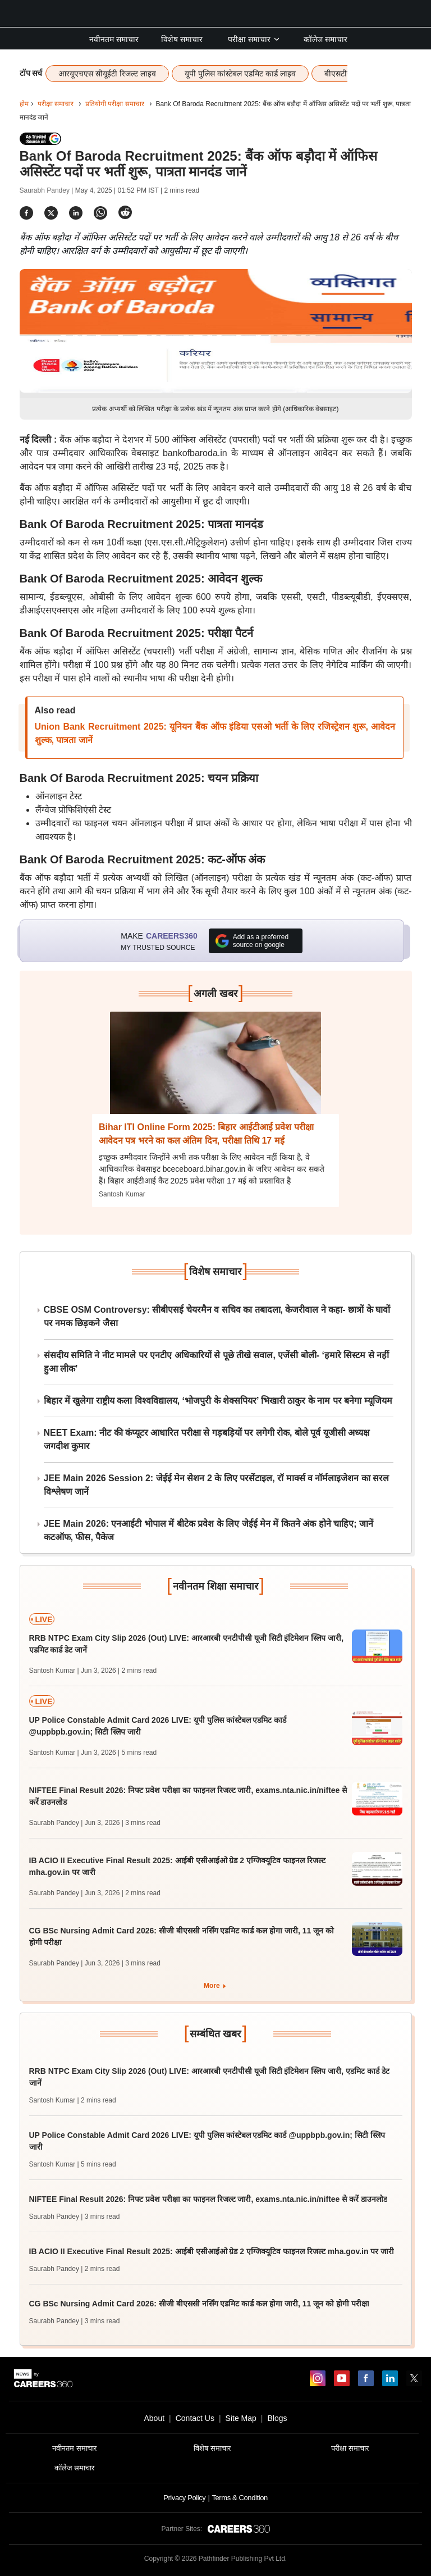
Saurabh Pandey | (47, 190)
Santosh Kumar (122, 1194)
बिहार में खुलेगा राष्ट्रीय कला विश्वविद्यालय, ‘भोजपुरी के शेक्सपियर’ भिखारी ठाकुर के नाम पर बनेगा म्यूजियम (218, 1400)
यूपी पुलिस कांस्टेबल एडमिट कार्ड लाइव (240, 73)
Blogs (277, 2418)
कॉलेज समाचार (325, 39)
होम (24, 104)
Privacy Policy (184, 2497)
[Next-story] (216, 1071)
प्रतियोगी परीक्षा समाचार (114, 104)
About (154, 2418)
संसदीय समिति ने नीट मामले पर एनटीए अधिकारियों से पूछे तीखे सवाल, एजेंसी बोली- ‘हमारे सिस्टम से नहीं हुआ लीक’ (216, 1361)
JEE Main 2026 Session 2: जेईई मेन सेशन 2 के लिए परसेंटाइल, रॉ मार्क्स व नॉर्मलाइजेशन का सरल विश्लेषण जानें (216, 1484)
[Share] (26, 213)
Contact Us (195, 2418)
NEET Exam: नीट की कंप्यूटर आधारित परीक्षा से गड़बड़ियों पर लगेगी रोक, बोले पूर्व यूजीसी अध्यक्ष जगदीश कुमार (207, 1439)
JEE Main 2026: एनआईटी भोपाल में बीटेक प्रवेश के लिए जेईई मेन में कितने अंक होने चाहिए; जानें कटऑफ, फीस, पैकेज (209, 1530)
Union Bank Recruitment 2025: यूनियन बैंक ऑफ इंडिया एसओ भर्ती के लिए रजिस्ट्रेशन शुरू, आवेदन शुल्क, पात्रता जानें (215, 733)
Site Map (241, 2418)
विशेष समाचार (182, 39)
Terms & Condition (239, 2497)
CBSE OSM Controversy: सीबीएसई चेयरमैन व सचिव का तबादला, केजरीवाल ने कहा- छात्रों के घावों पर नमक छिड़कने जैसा (217, 1316)
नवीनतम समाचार (114, 39)
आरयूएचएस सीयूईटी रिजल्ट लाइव (107, 73)
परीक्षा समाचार (254, 39)
